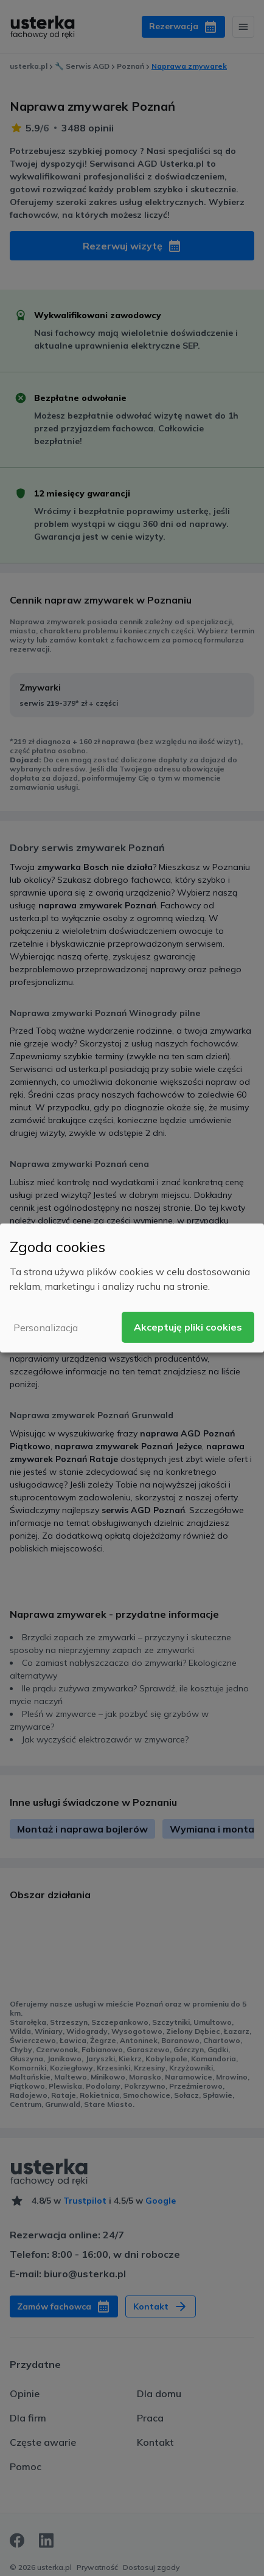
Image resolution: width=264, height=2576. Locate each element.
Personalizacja (45, 1327)
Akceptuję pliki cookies (188, 1327)
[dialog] (132, 1288)
